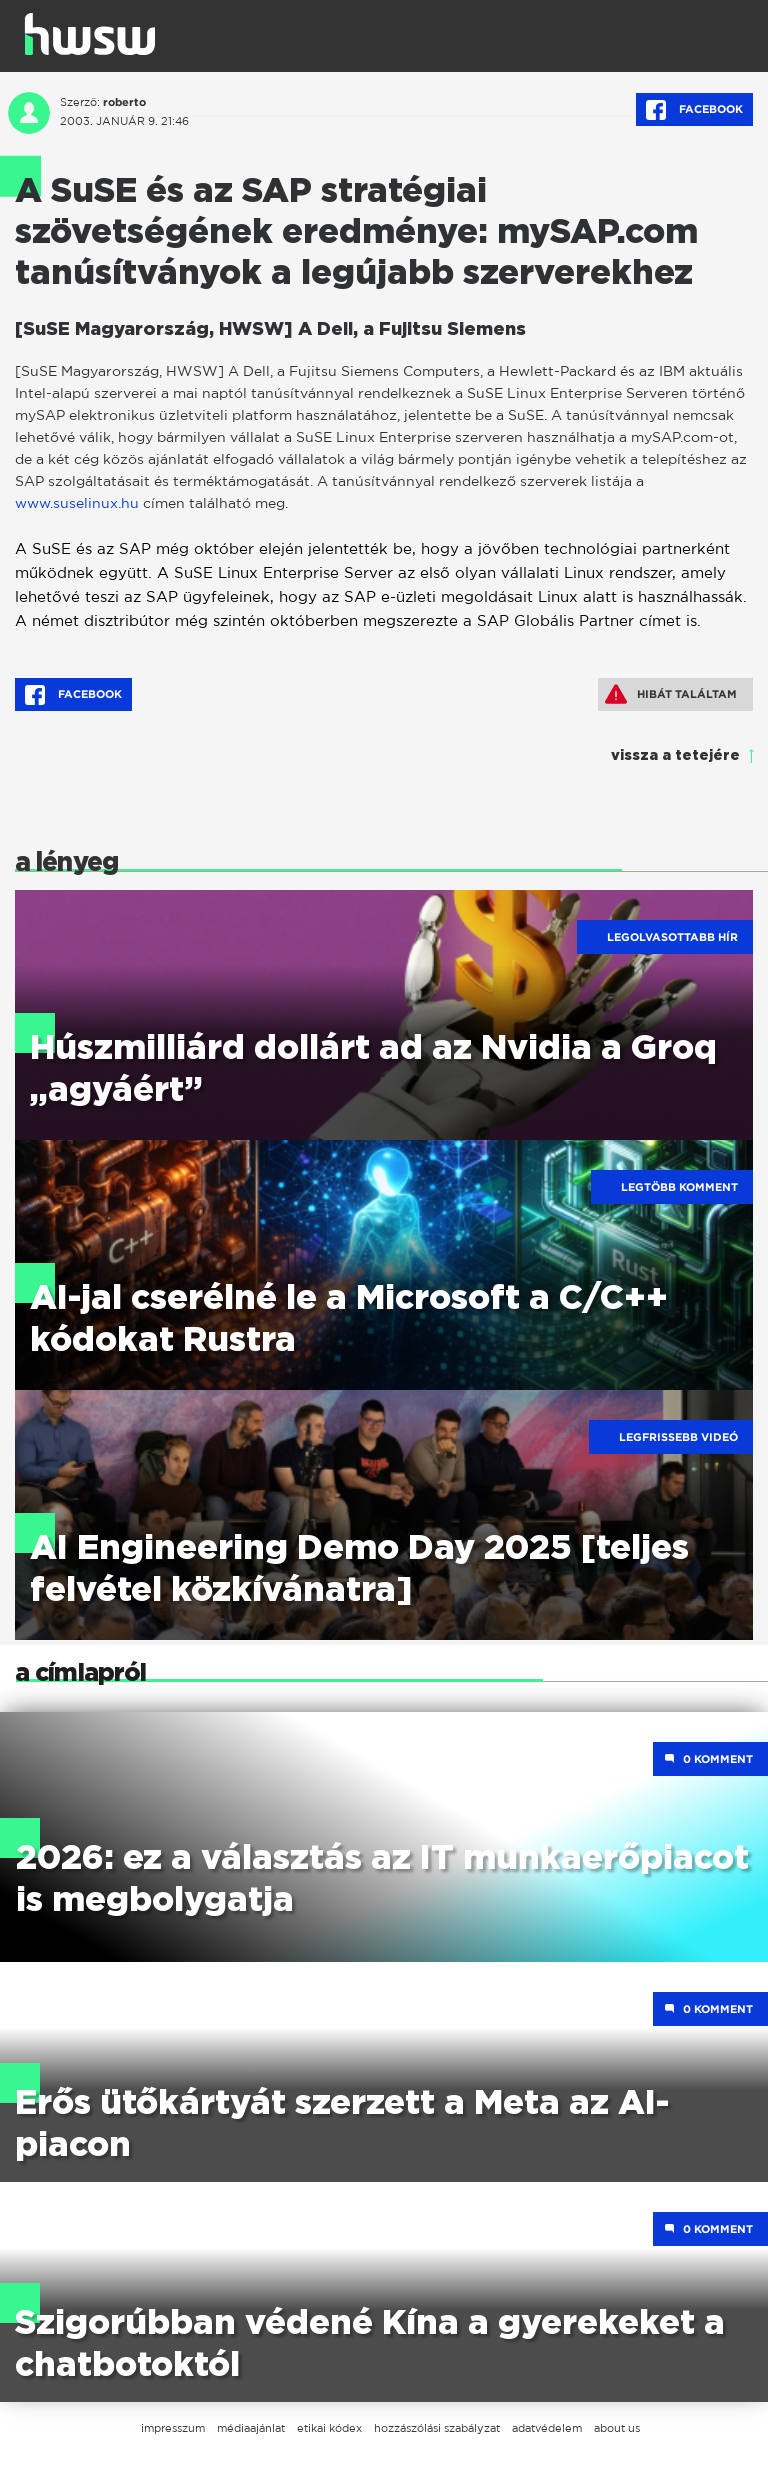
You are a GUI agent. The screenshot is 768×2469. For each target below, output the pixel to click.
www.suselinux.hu (77, 502)
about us (617, 2428)
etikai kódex (329, 2428)
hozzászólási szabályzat (437, 2428)
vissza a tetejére (675, 756)
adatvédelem (547, 2428)
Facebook (694, 110)
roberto (124, 102)
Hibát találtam (671, 694)
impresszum (173, 2428)
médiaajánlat (251, 2428)
